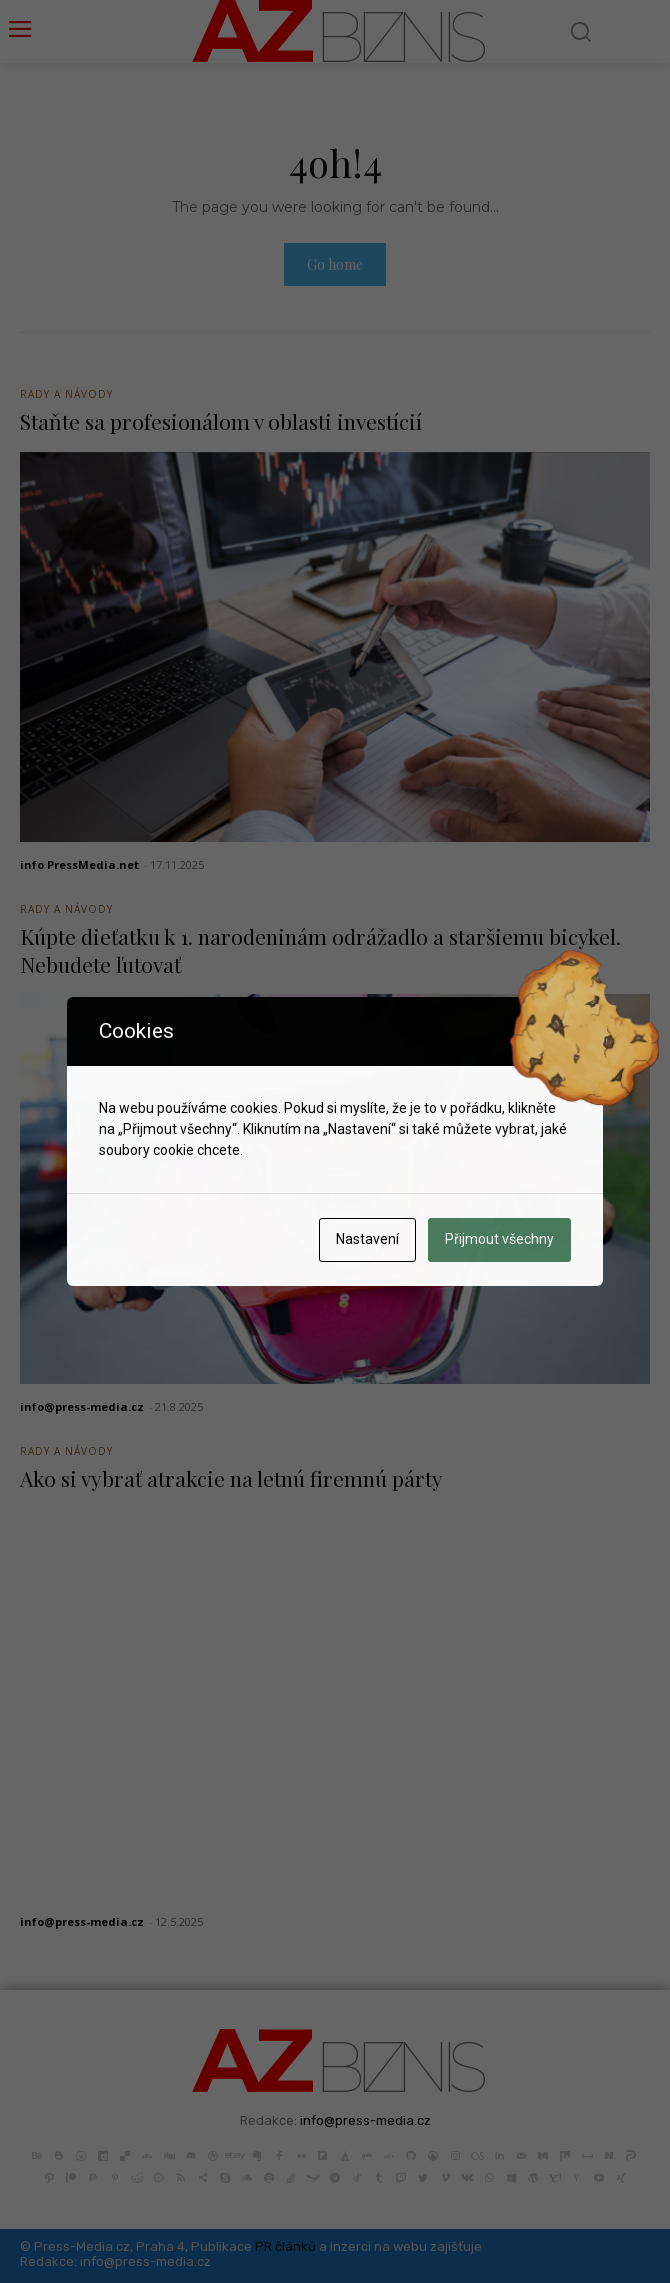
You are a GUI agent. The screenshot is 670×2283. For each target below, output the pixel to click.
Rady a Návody (66, 394)
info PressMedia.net (79, 864)
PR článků (285, 2246)
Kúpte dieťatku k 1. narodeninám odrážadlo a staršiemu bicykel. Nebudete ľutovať (320, 949)
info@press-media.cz (82, 1406)
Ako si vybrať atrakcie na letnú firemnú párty (231, 1478)
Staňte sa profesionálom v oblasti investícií (221, 421)
